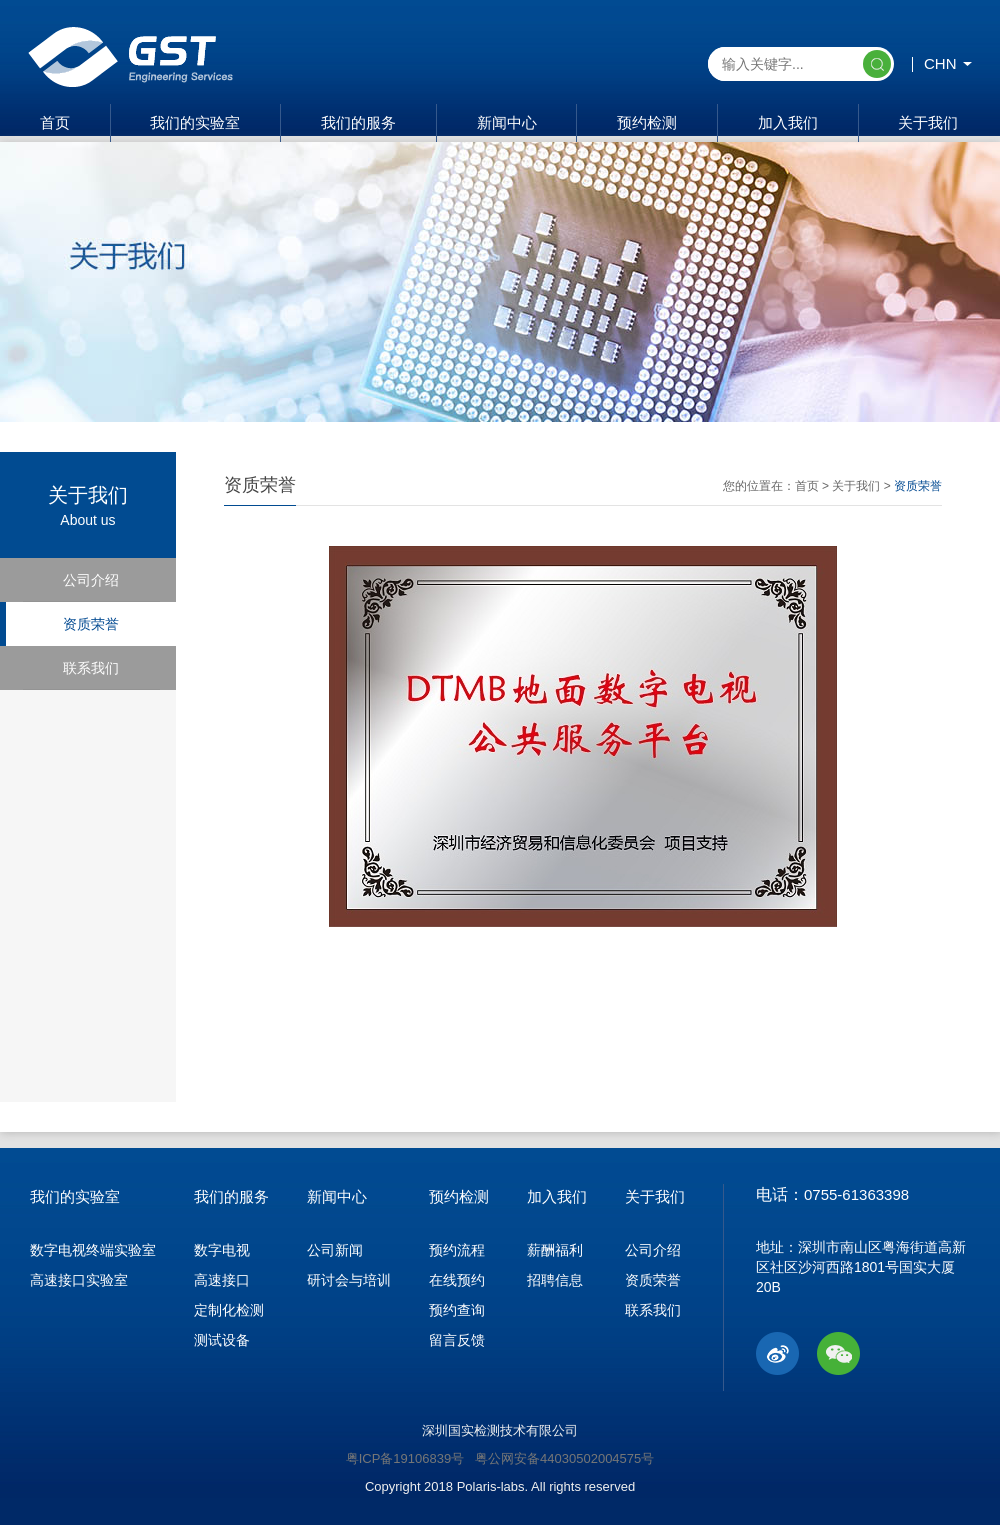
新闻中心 (507, 122)
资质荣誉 (91, 624)
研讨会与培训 (349, 1280)
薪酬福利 (555, 1250)
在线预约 (457, 1280)
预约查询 (457, 1310)
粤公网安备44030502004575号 (564, 1458)
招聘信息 (555, 1280)
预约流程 (457, 1250)
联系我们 (91, 668)
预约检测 (647, 122)
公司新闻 (335, 1250)
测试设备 (222, 1340)
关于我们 (928, 122)
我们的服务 (358, 122)
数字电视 (222, 1250)
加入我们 (788, 122)
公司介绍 (91, 580)
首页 (55, 122)
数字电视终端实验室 (93, 1250)
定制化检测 (229, 1310)
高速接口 (222, 1280)
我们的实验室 (195, 122)
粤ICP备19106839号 (405, 1458)
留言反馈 (457, 1340)
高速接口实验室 (79, 1280)
